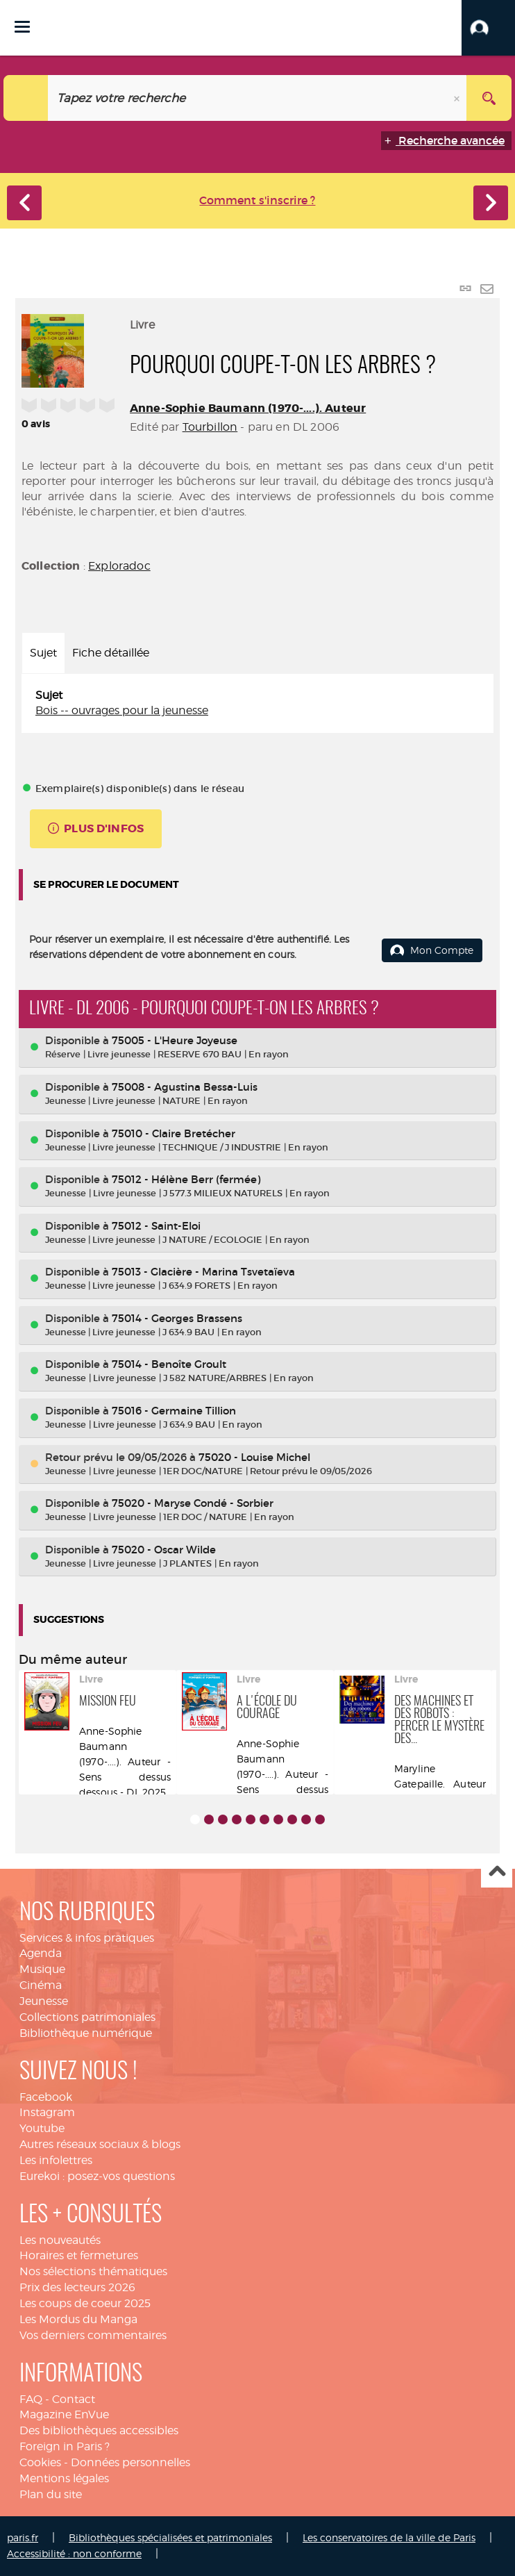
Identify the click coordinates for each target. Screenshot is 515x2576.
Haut (496, 1873)
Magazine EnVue (64, 2414)
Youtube (42, 2128)
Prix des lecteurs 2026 (77, 2287)
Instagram (47, 2112)
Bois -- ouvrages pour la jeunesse (121, 710)
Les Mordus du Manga (78, 2319)
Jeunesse (43, 2001)
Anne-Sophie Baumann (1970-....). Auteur (248, 408)
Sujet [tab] (43, 652)
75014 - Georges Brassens (177, 1318)
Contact (73, 2399)
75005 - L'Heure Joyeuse (174, 1040)
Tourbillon (210, 427)
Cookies (40, 2462)
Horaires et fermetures (78, 2255)
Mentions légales (64, 2478)
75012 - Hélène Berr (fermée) (186, 1179)
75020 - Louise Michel (254, 1457)
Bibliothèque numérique (85, 2033)
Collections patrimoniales (87, 2017)
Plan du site (50, 2494)
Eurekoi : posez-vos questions (97, 2176)
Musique (42, 1969)
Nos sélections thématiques (93, 2271)
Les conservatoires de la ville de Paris (389, 2537)
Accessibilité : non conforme (74, 2553)
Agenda (40, 1953)
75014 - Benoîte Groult (169, 1364)
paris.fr (22, 2537)
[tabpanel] (257, 704)
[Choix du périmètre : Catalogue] (26, 98)
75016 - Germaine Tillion (174, 1410)
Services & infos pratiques (86, 1938)
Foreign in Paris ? (64, 2446)
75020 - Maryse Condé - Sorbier (192, 1503)
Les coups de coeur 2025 (85, 2303)
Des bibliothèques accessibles (98, 2430)
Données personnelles (130, 2462)
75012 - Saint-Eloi (156, 1225)
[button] (488, 28)
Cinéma (40, 1985)
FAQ (30, 2399)
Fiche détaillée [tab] (110, 652)
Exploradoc (119, 565)
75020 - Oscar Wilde (164, 1549)
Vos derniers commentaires (93, 2335)
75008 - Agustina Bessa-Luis (185, 1086)
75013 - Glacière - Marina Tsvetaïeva (203, 1271)
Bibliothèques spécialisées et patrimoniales (170, 2537)
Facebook (45, 2097)
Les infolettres (55, 2160)
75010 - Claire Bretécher (173, 1133)
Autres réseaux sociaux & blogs (99, 2144)
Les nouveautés (60, 2240)
